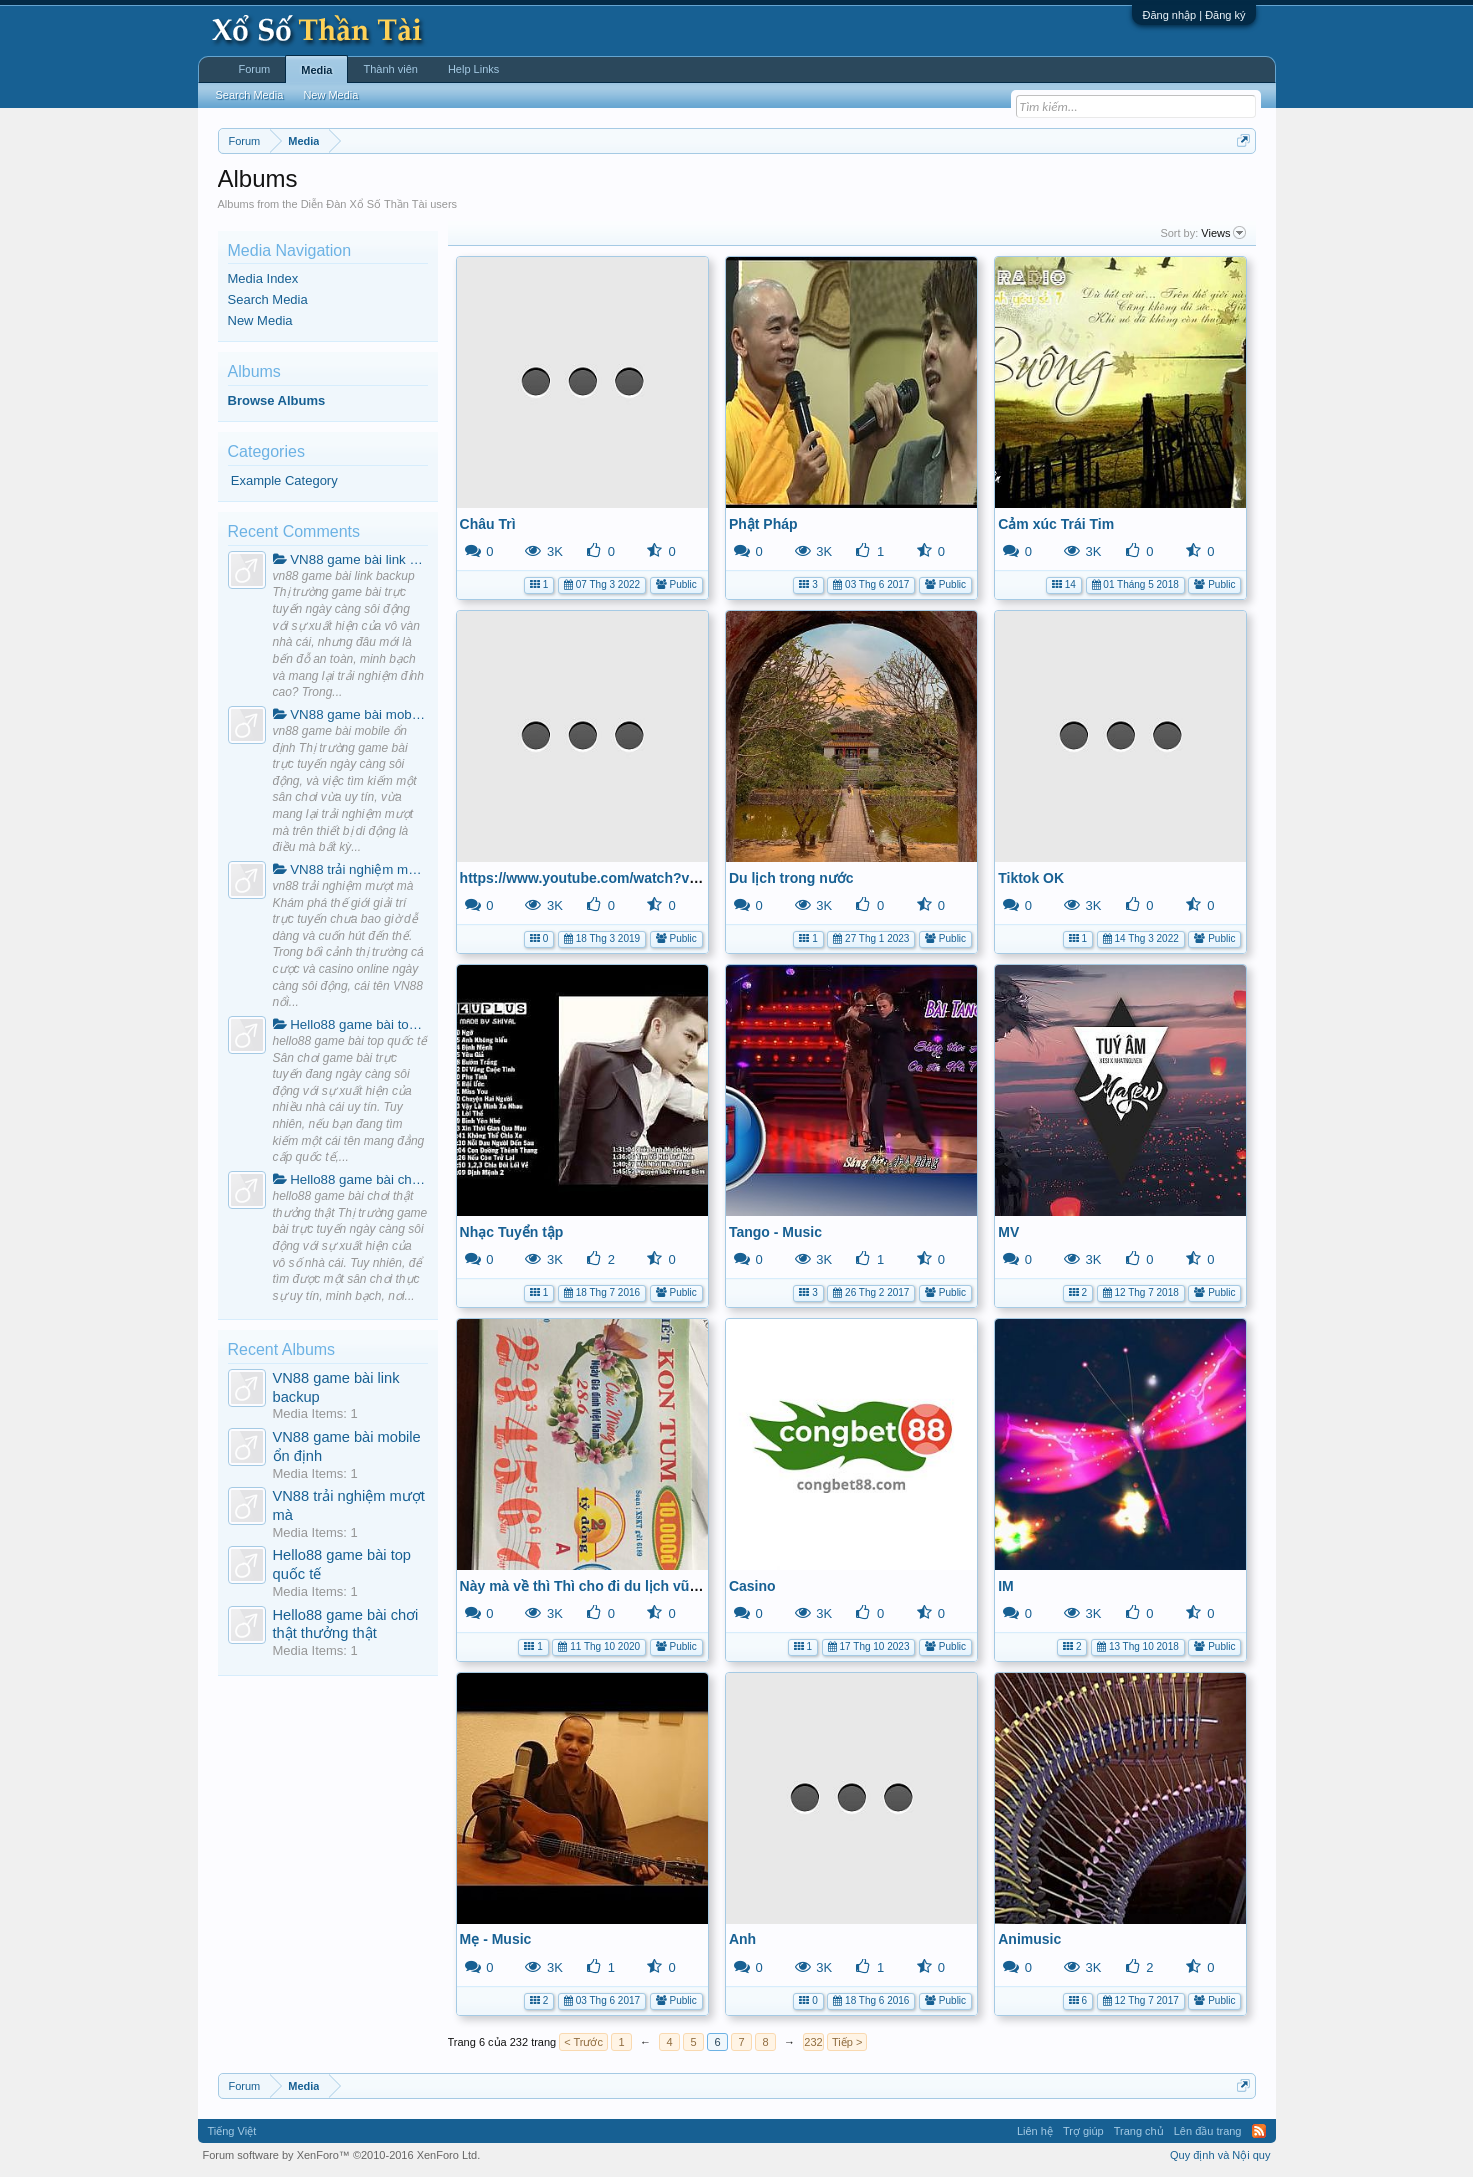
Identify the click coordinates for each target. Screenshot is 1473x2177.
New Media (260, 320)
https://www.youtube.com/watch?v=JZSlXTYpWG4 (627, 878)
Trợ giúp (1083, 2131)
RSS (1259, 2131)
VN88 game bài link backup (350, 559)
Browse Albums (277, 400)
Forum (255, 69)
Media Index (263, 278)
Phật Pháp (763, 524)
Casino (752, 1586)
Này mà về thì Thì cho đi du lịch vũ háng (593, 1586)
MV (1008, 1232)
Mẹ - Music (496, 1939)
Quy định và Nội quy (1220, 2155)
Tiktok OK (1031, 878)
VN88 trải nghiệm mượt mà (350, 869)
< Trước (583, 2042)
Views (1223, 233)
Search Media (268, 299)
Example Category (284, 480)
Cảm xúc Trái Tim (1056, 524)
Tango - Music (775, 1232)
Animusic (1029, 1939)
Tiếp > (847, 2042)
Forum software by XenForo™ (342, 2155)
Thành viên (390, 69)
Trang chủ (1139, 2131)
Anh (742, 1939)
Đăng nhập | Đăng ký (1193, 15)
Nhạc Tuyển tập (512, 1232)
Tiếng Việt (232, 2131)
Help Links (473, 69)
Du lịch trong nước (791, 878)
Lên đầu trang (1208, 2131)
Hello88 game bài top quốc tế (350, 1024)
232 (813, 2042)
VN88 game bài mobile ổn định (350, 714)
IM (1006, 1586)
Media (316, 70)
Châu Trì (488, 524)
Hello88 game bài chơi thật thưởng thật (350, 1179)
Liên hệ (1035, 2131)
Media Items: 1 (315, 1413)
